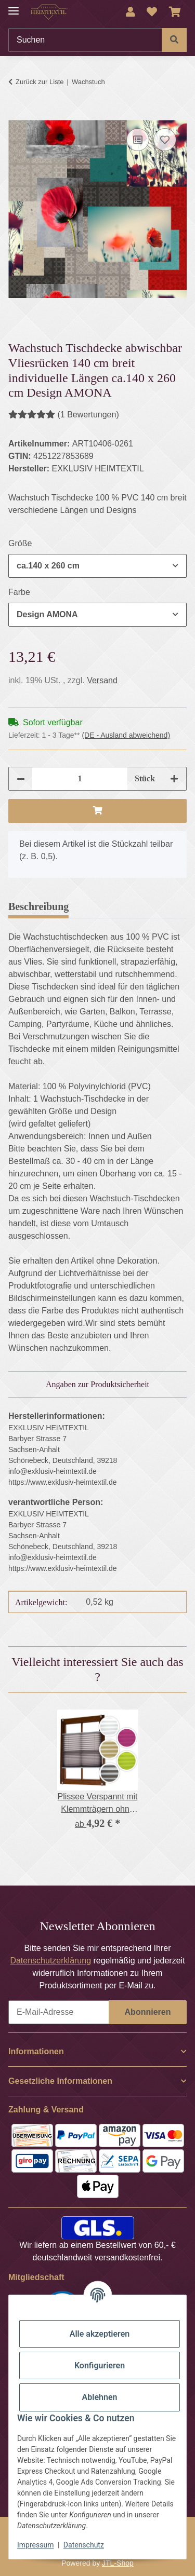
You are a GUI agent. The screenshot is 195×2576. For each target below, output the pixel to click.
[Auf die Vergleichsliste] (137, 139)
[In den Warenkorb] (16, 114)
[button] (130, 12)
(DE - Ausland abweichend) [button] (126, 735)
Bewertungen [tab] (114, 906)
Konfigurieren (99, 2365)
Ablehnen (100, 2397)
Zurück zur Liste (39, 82)
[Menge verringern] (21, 778)
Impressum (35, 2545)
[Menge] (79, 778)
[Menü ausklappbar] (13, 6)
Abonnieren (148, 2012)
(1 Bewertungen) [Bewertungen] (63, 414)
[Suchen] (85, 40)
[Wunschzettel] (152, 12)
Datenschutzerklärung (50, 1960)
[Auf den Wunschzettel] (164, 139)
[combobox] (97, 566)
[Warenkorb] (175, 12)
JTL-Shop (118, 2563)
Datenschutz (83, 2545)
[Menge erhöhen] (174, 778)
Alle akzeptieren (100, 2334)
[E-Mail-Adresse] (58, 2012)
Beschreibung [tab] (38, 906)
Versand (102, 680)
